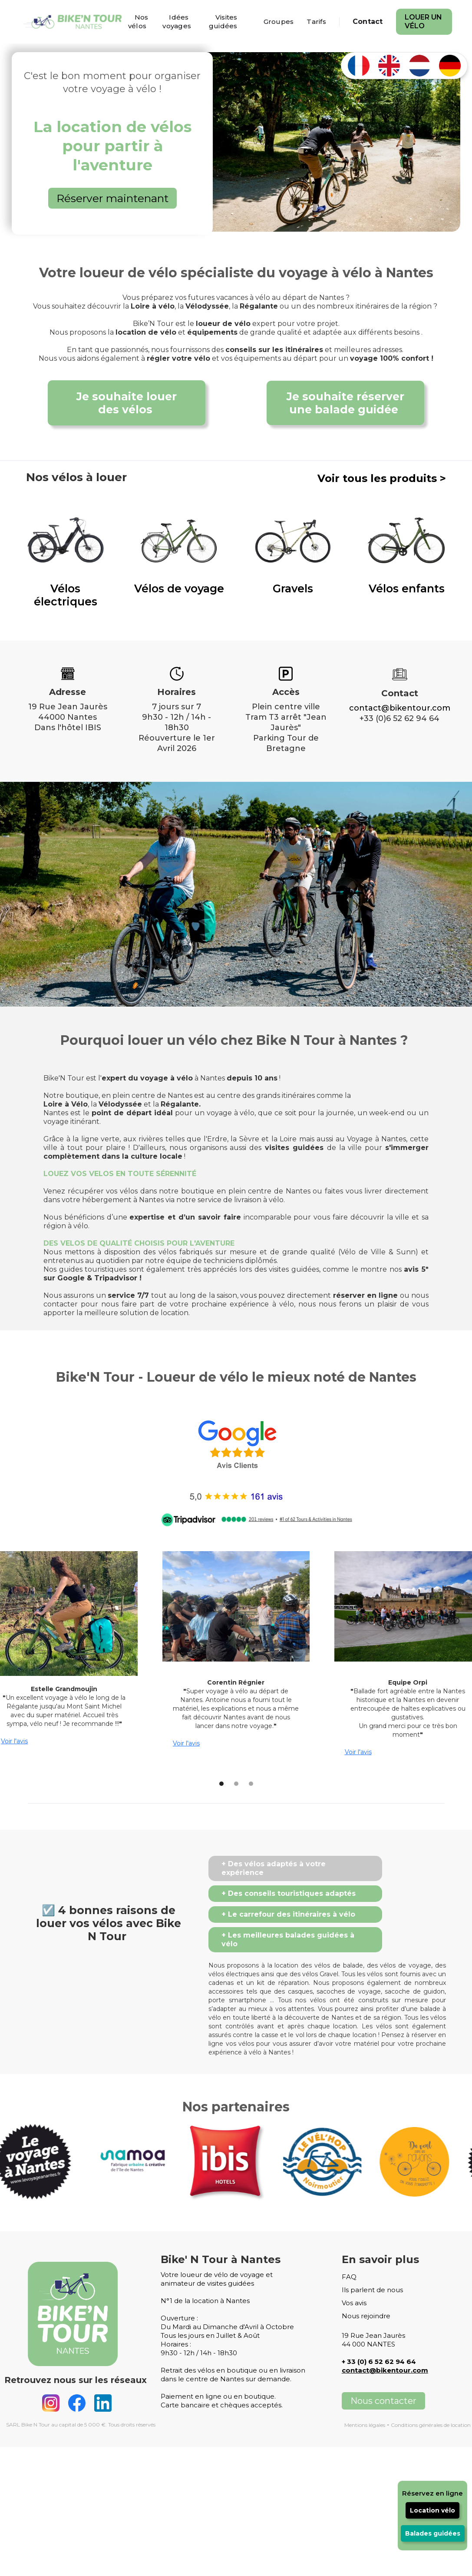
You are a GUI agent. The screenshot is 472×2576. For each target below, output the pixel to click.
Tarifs (316, 21)
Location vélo (432, 2510)
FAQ (349, 2277)
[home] (74, 21)
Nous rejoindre (366, 2316)
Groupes (279, 21)
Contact (368, 21)
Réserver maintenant (112, 198)
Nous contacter (383, 2401)
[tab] (295, 1868)
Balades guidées (432, 2533)
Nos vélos (138, 21)
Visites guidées (223, 21)
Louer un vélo (423, 21)
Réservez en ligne (432, 2493)
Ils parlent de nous (372, 2290)
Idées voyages (176, 21)
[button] (214, 1784)
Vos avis (354, 2303)
